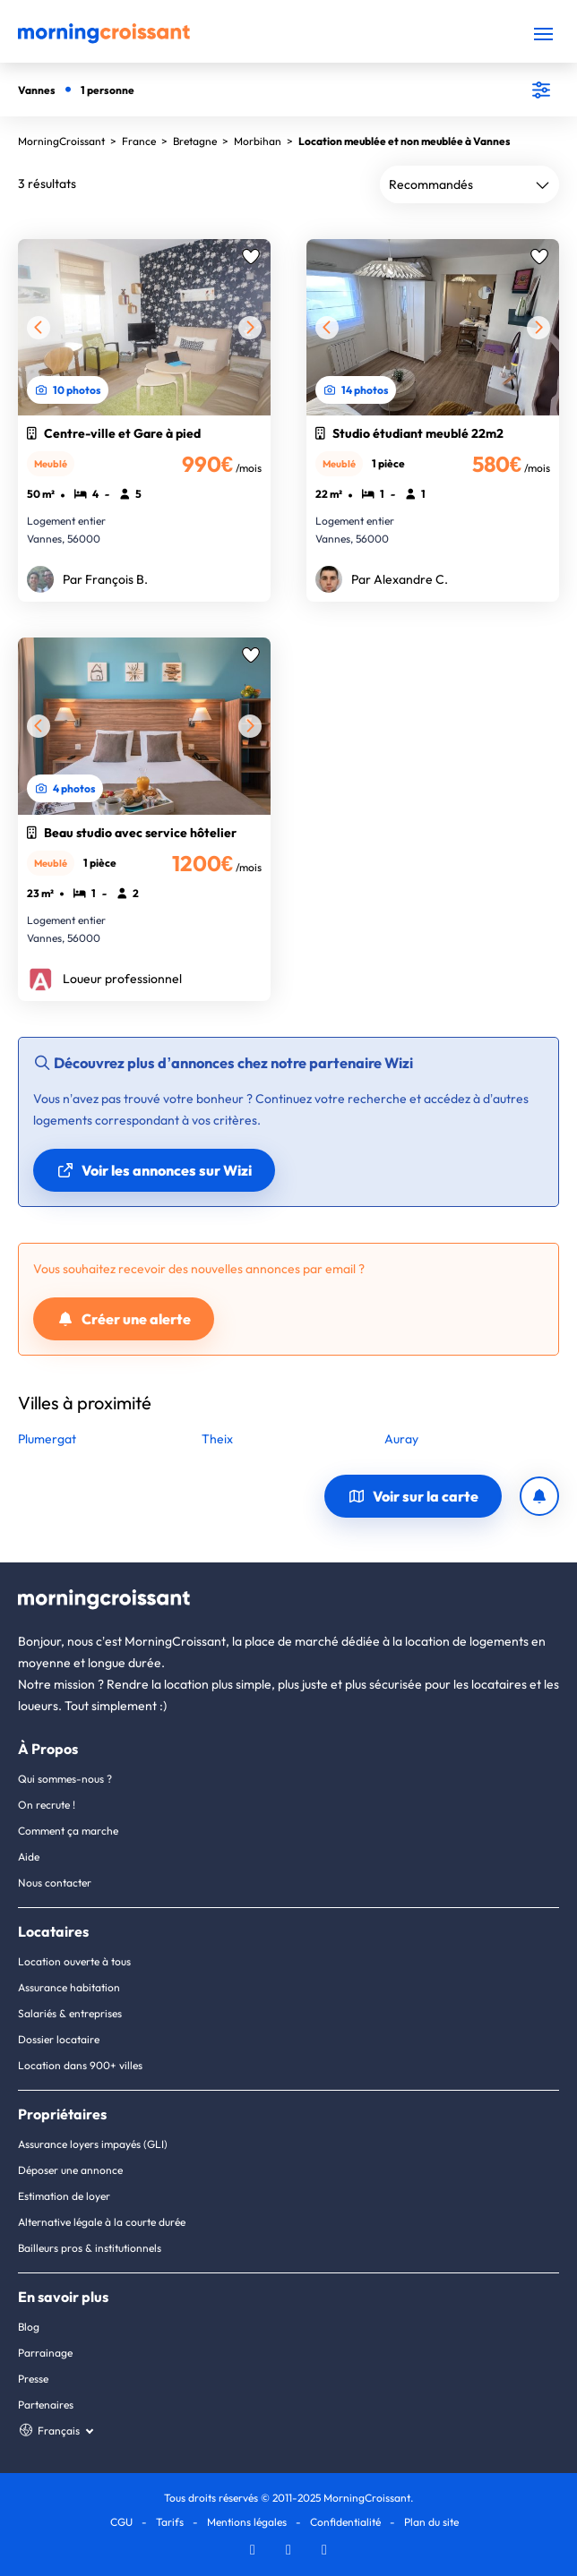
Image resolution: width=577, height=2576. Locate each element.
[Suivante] (250, 327)
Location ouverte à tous (74, 1961)
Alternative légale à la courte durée (101, 2222)
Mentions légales (247, 2522)
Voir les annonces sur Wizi (154, 1170)
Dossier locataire (58, 2039)
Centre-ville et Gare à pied (114, 433)
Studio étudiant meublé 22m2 (409, 433)
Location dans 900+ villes (80, 2065)
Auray (401, 1439)
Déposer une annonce (70, 2170)
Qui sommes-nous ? (65, 1778)
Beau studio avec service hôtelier (132, 833)
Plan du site (431, 2522)
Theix (217, 1439)
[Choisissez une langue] (55, 2430)
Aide (28, 1856)
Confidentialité (345, 2522)
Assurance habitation (69, 1987)
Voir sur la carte (413, 1496)
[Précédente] (38, 327)
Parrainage (45, 2352)
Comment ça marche (68, 1830)
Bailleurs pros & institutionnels (89, 2248)
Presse (33, 2378)
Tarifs (170, 2522)
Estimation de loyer (64, 2196)
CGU (121, 2522)
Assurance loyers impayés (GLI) (93, 2144)
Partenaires (45, 2404)
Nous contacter (54, 1882)
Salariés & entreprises (70, 2013)
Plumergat (47, 1439)
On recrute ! (46, 1804)
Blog (28, 2326)
